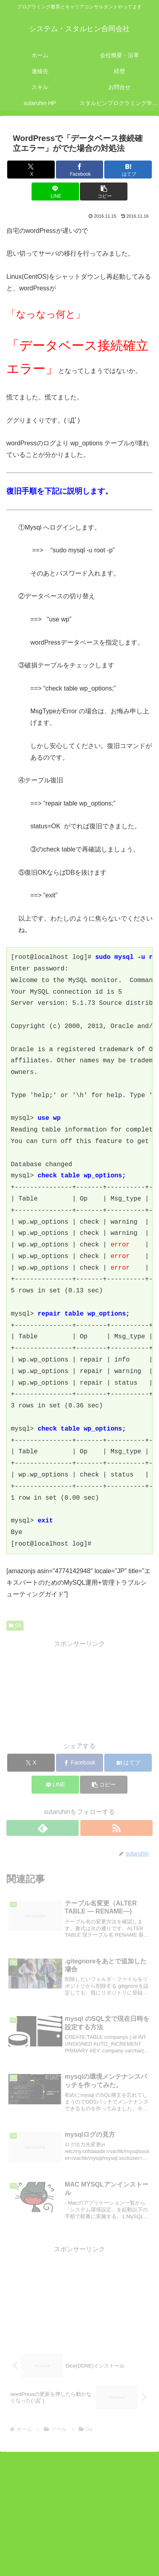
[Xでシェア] (31, 170)
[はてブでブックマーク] (128, 170)
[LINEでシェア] (55, 191)
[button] (103, 191)
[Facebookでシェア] (79, 170)
